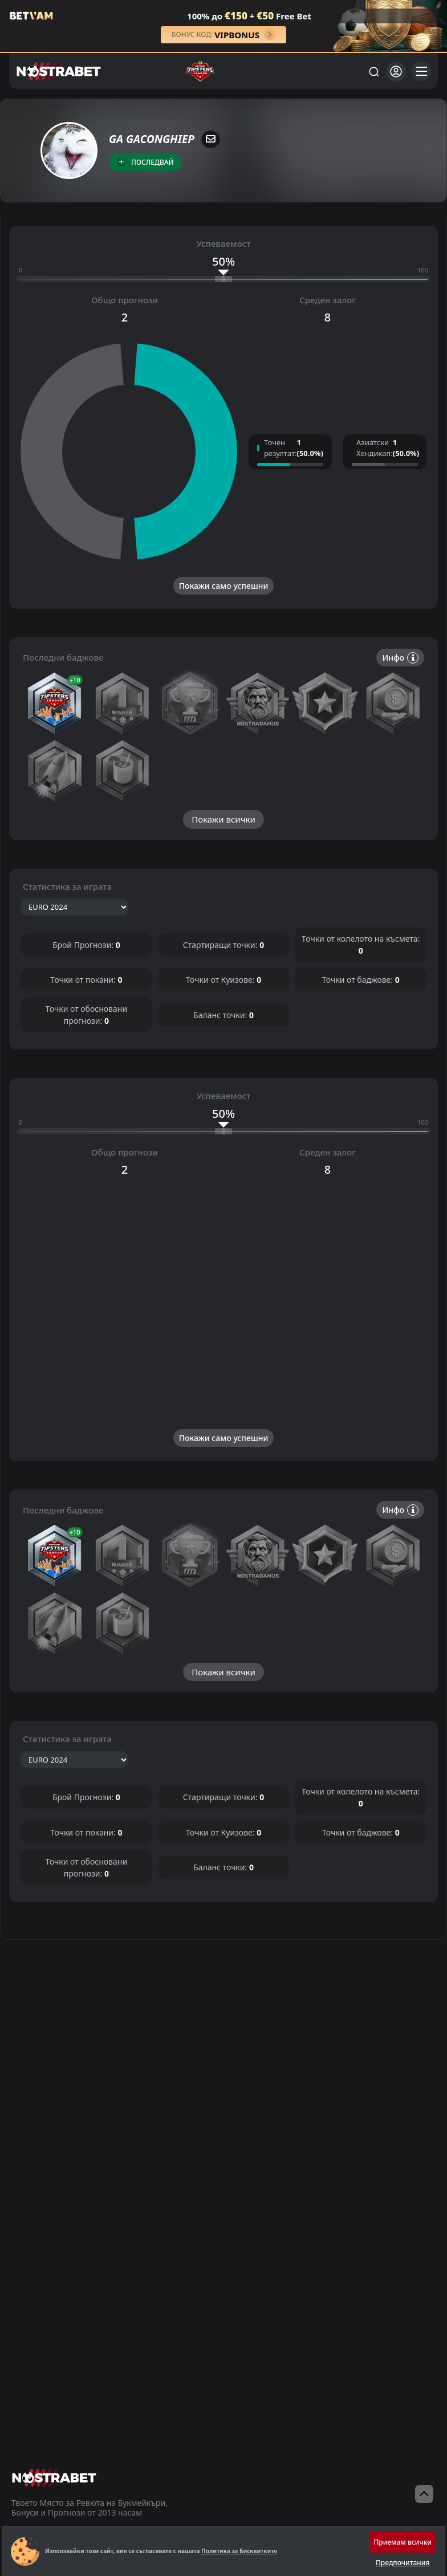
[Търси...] (373, 71)
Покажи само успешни (224, 585)
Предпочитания (402, 2562)
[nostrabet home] (54, 2477)
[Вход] (396, 72)
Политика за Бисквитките (239, 2551)
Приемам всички (402, 2542)
